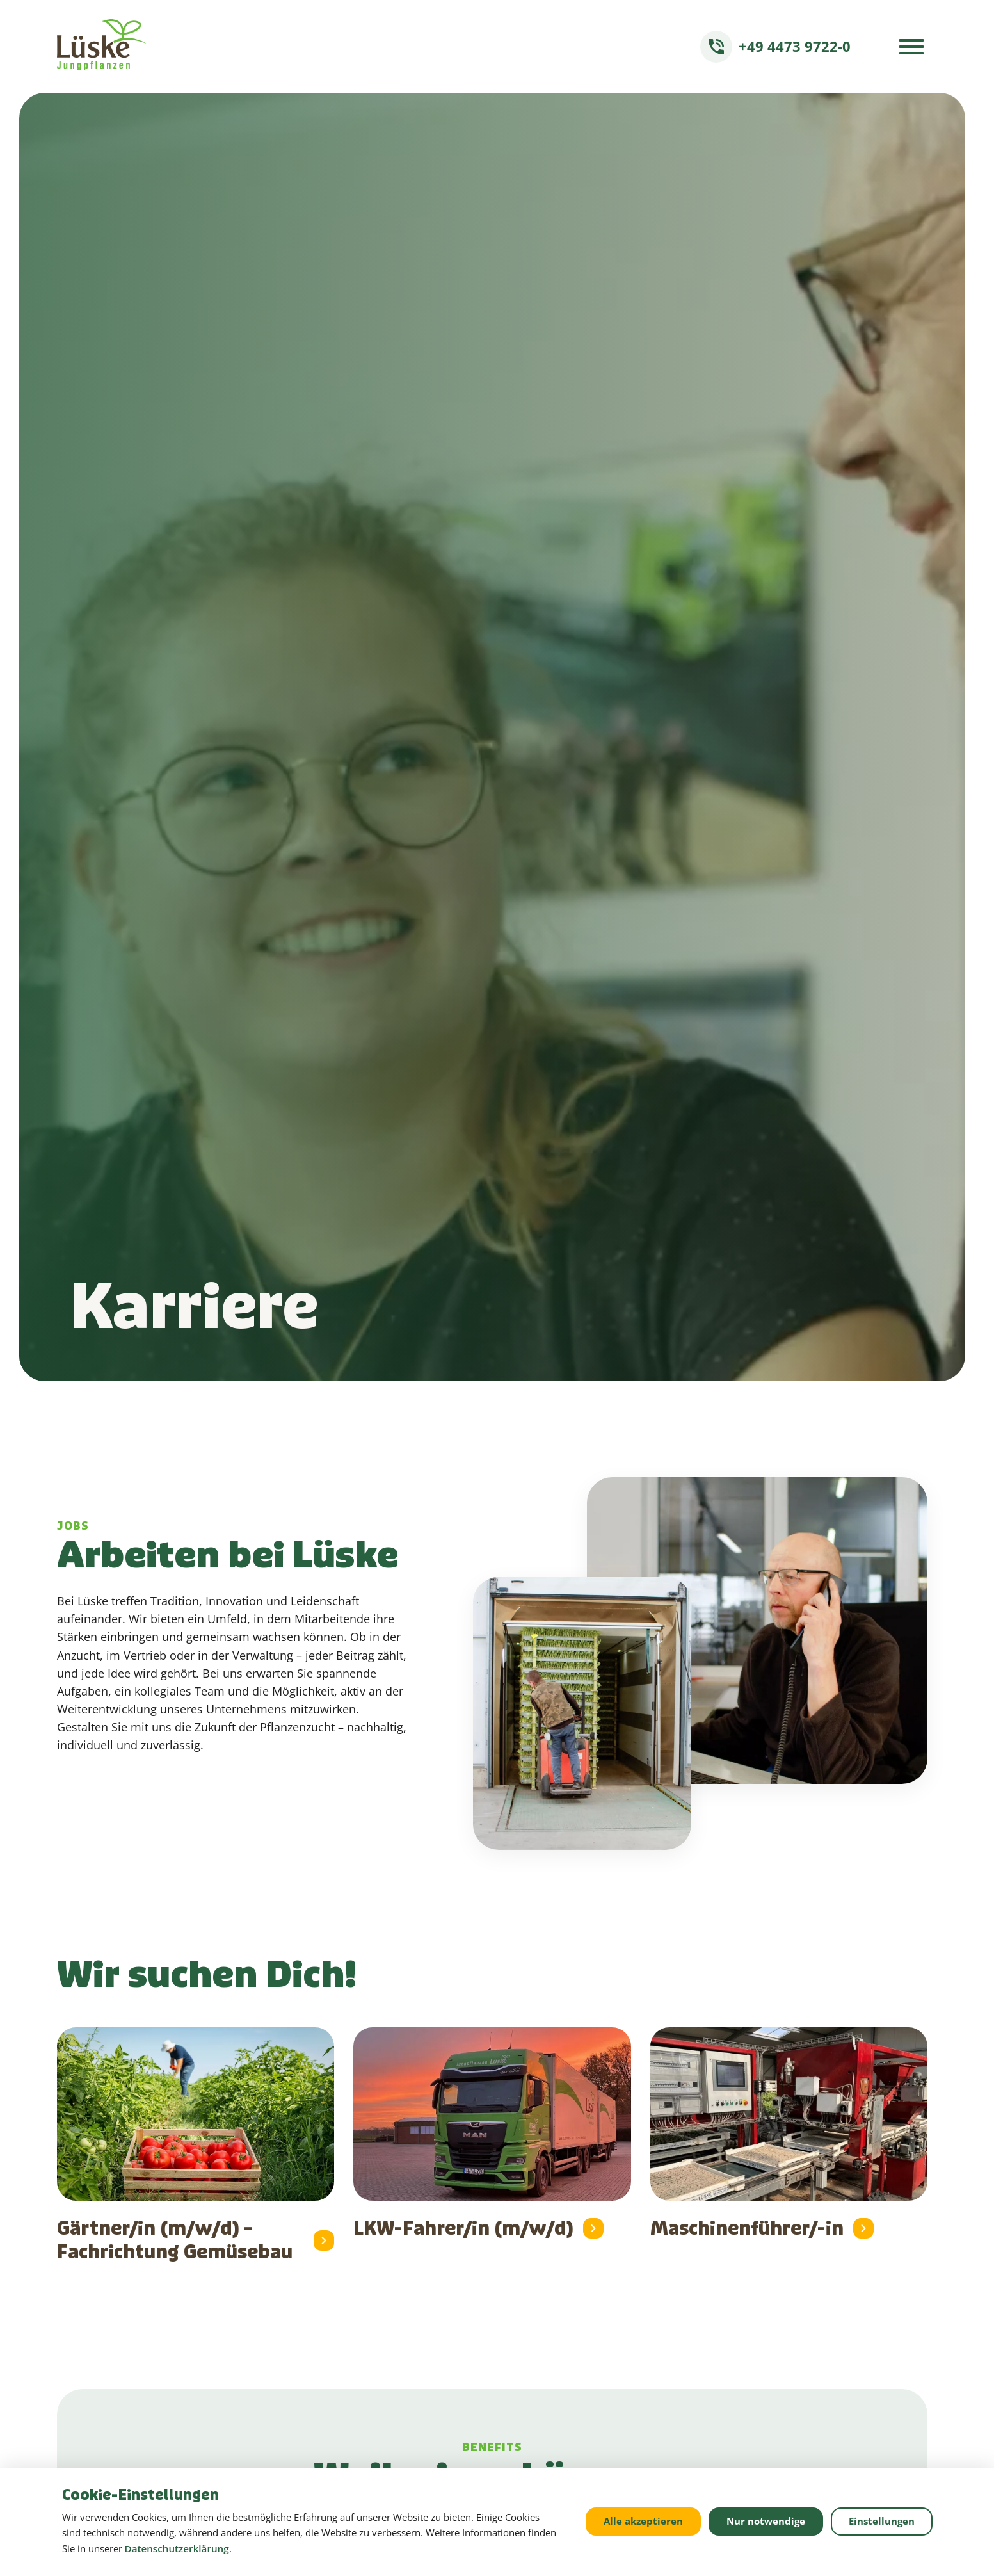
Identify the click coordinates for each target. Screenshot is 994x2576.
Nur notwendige (765, 2521)
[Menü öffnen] (911, 47)
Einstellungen (882, 2521)
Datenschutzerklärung (177, 2548)
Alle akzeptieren (643, 2521)
